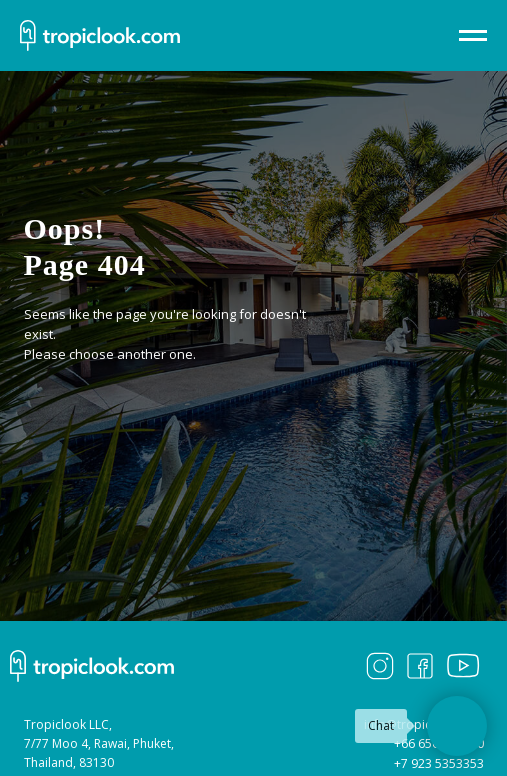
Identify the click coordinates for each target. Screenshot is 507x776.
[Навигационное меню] (473, 36)
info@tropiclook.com (424, 724)
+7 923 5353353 (439, 763)
